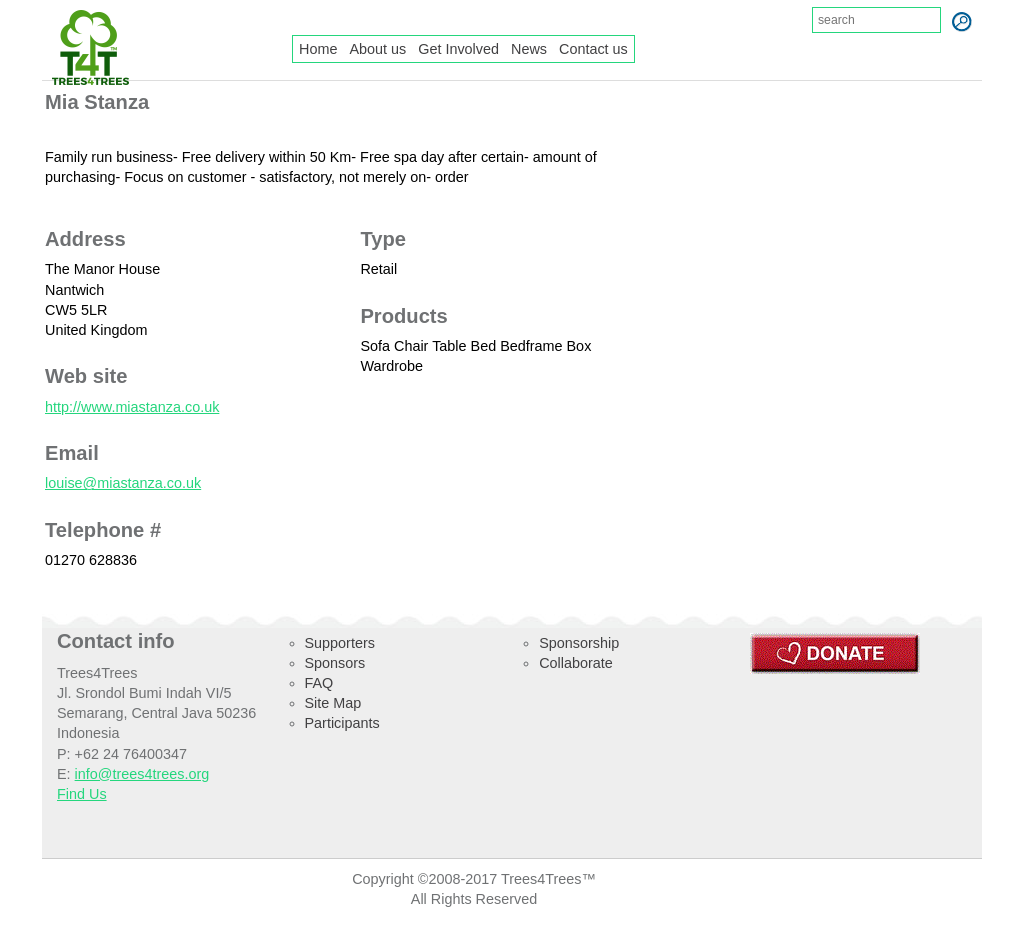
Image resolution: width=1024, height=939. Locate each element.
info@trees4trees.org (142, 774)
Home (318, 49)
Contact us (593, 49)
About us (377, 49)
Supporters (340, 643)
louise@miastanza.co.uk (123, 483)
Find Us (82, 794)
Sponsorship (579, 643)
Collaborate (576, 663)
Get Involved (458, 49)
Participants (342, 723)
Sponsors (335, 663)
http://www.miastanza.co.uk (132, 407)
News (529, 49)
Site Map (333, 703)
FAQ (319, 683)
